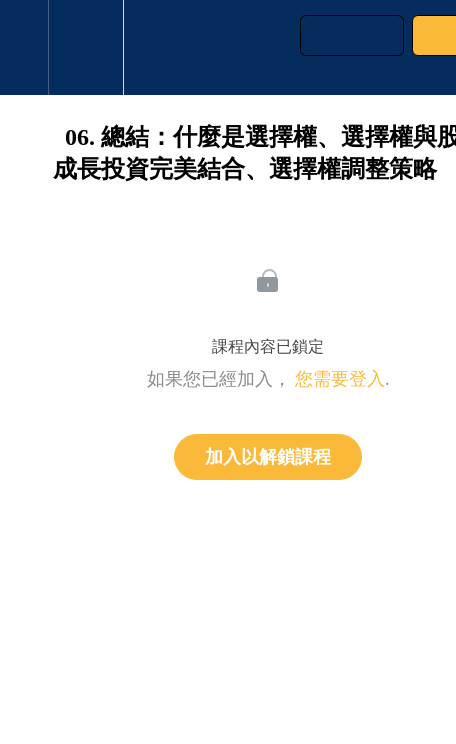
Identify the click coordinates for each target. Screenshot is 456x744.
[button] (24, 47)
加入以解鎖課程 (268, 457)
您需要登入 (340, 379)
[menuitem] (85, 47)
